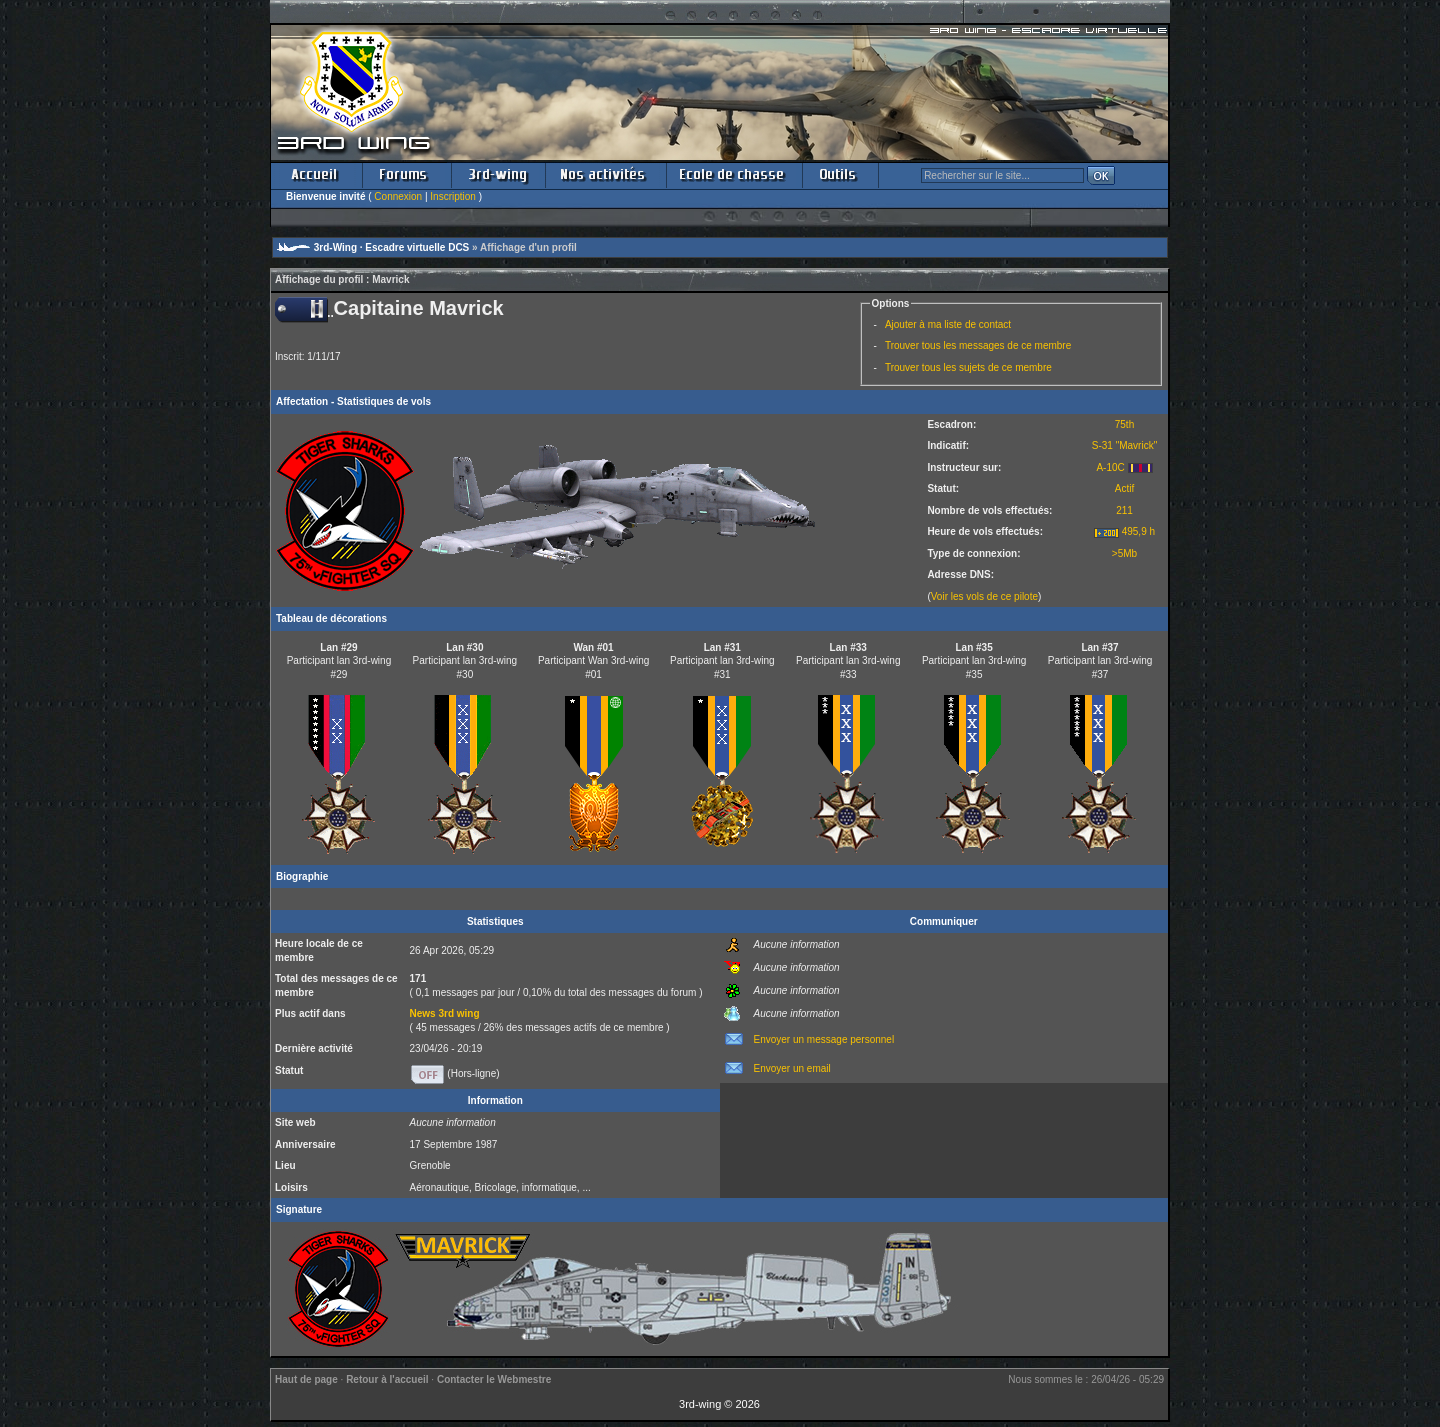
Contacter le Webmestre (494, 1379)
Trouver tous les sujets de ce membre (968, 367)
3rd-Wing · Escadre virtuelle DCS (392, 247)
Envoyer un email (792, 1068)
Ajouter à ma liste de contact (948, 324)
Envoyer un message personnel (824, 1039)
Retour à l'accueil (387, 1379)
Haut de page (306, 1379)
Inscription (453, 196)
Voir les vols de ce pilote (984, 596)
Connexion (398, 196)
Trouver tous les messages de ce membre (978, 345)
